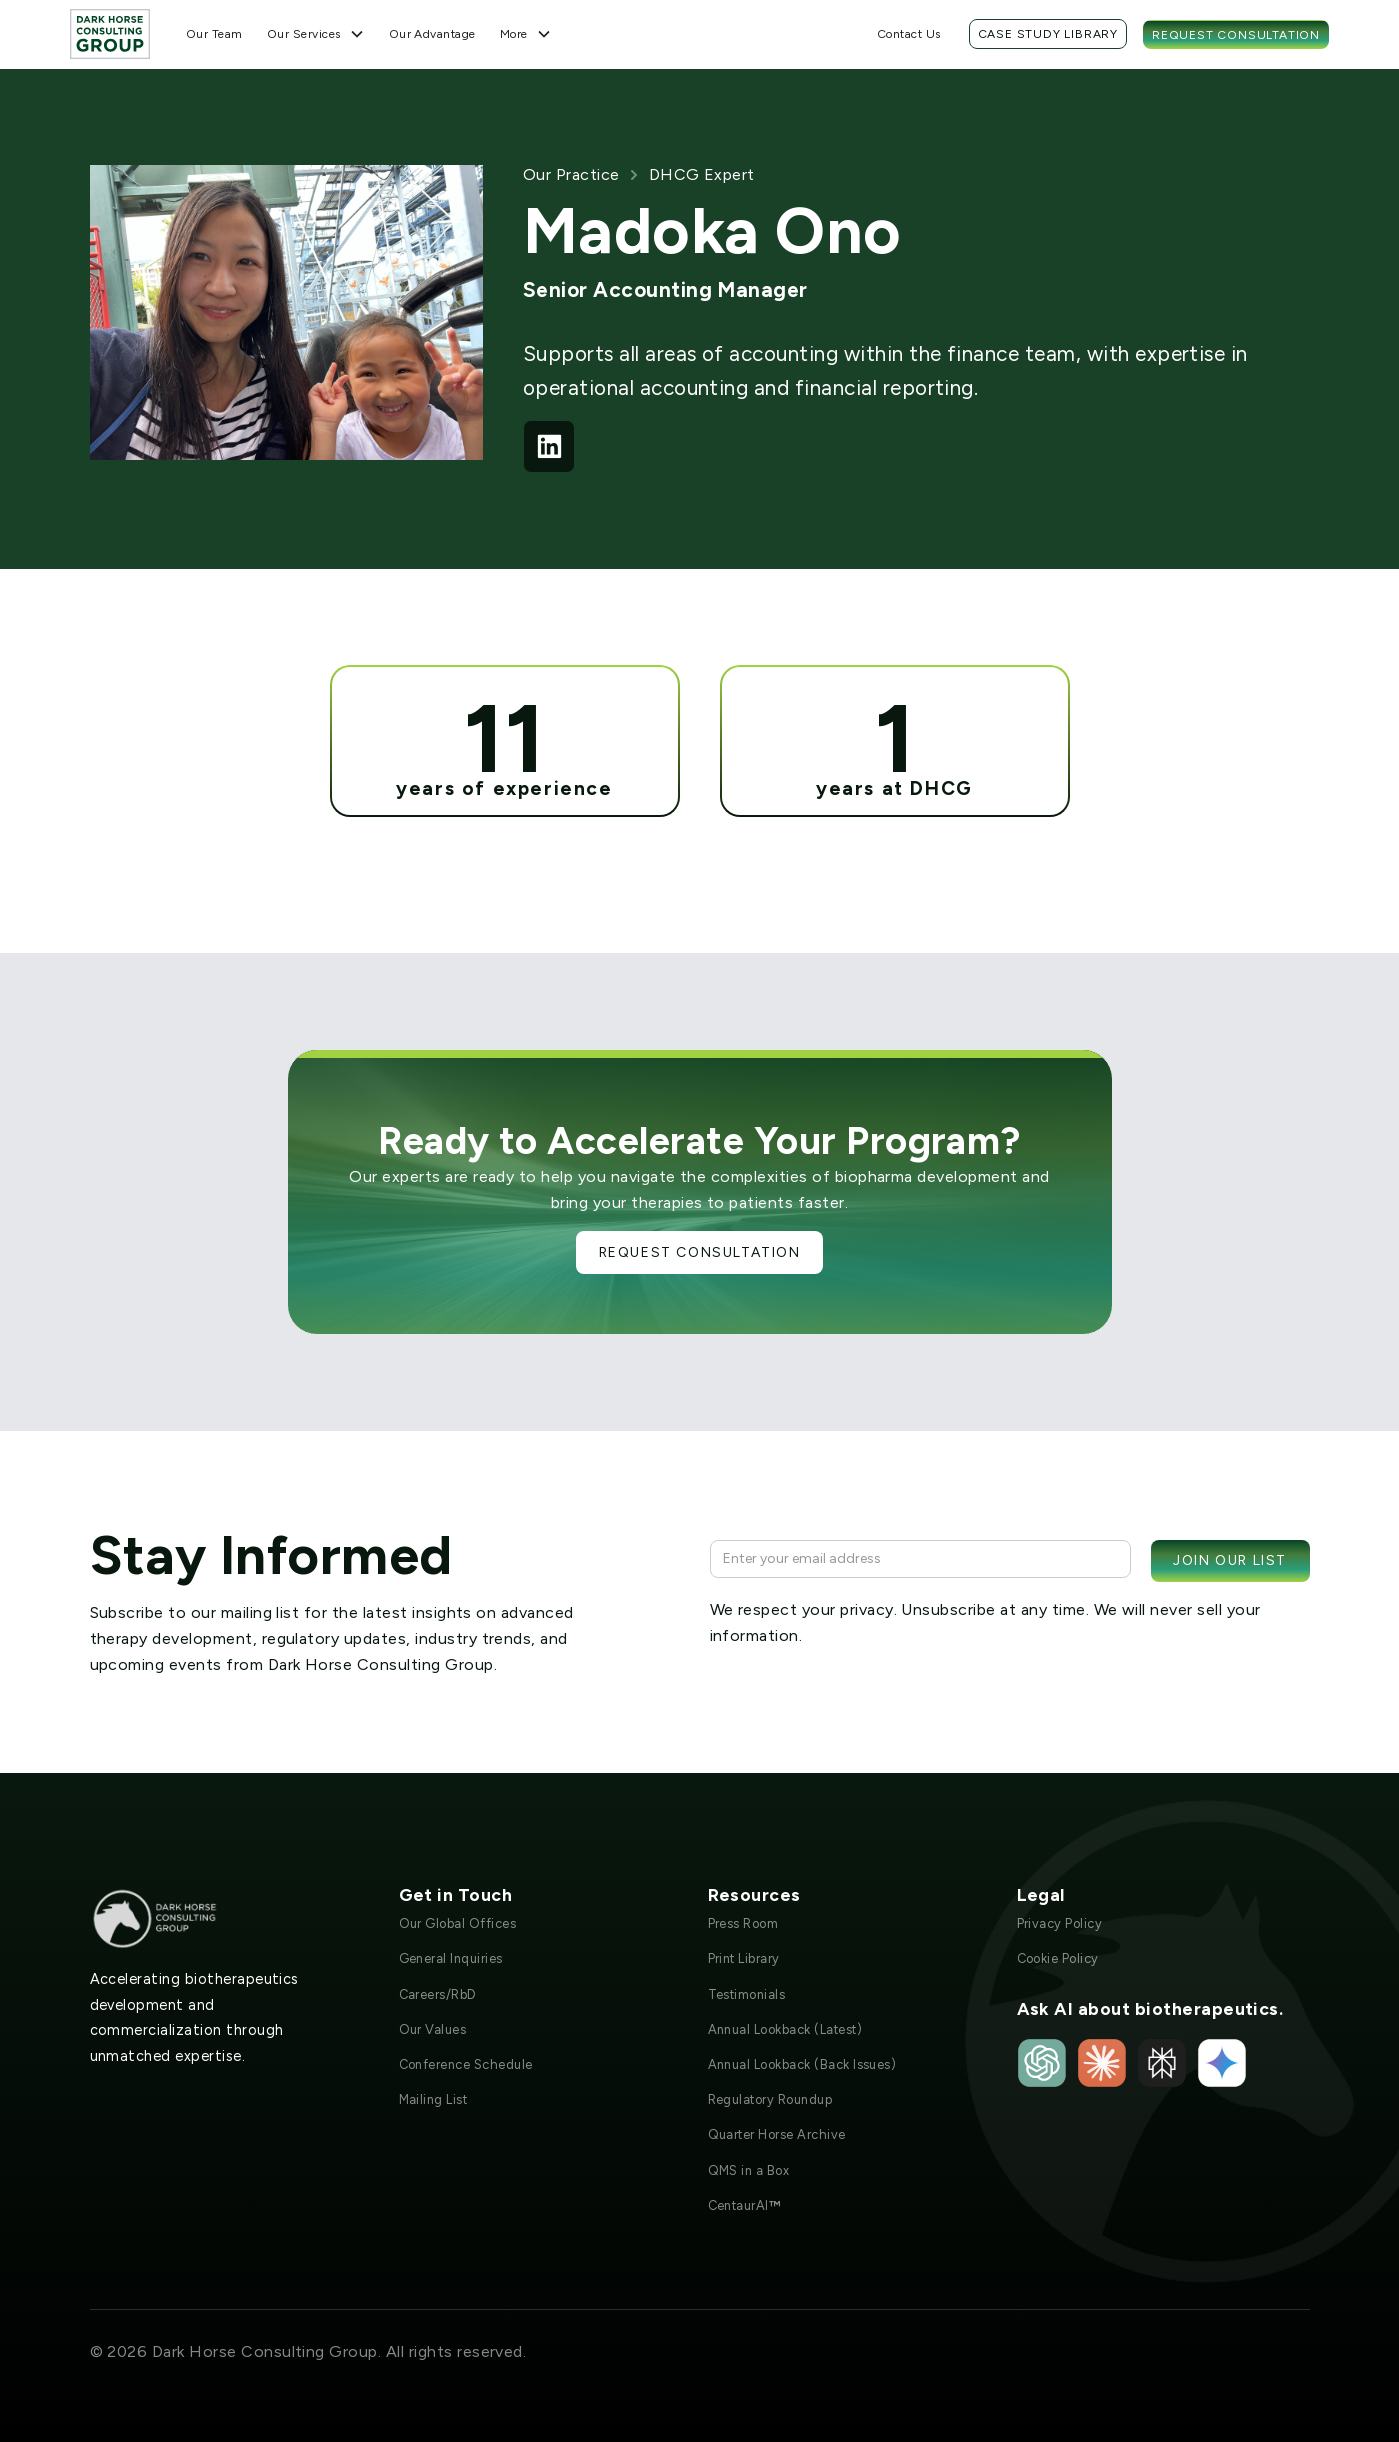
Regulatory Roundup (770, 2099)
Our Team (214, 34)
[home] (110, 33)
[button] (316, 34)
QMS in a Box (749, 2170)
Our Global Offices (458, 1923)
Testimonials (747, 1994)
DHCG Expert (702, 174)
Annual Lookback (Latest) (785, 2029)
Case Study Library (1048, 34)
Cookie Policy (1058, 1958)
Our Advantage (432, 34)
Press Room (743, 1923)
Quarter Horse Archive (777, 2134)
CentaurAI (744, 2205)
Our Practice (571, 174)
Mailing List (433, 2099)
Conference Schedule (466, 2064)
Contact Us (909, 34)
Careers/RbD (438, 1994)
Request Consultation (1236, 35)
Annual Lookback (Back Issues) (802, 2064)
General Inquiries (451, 1958)
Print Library (744, 1958)
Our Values (433, 2029)
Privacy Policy (1060, 1923)
